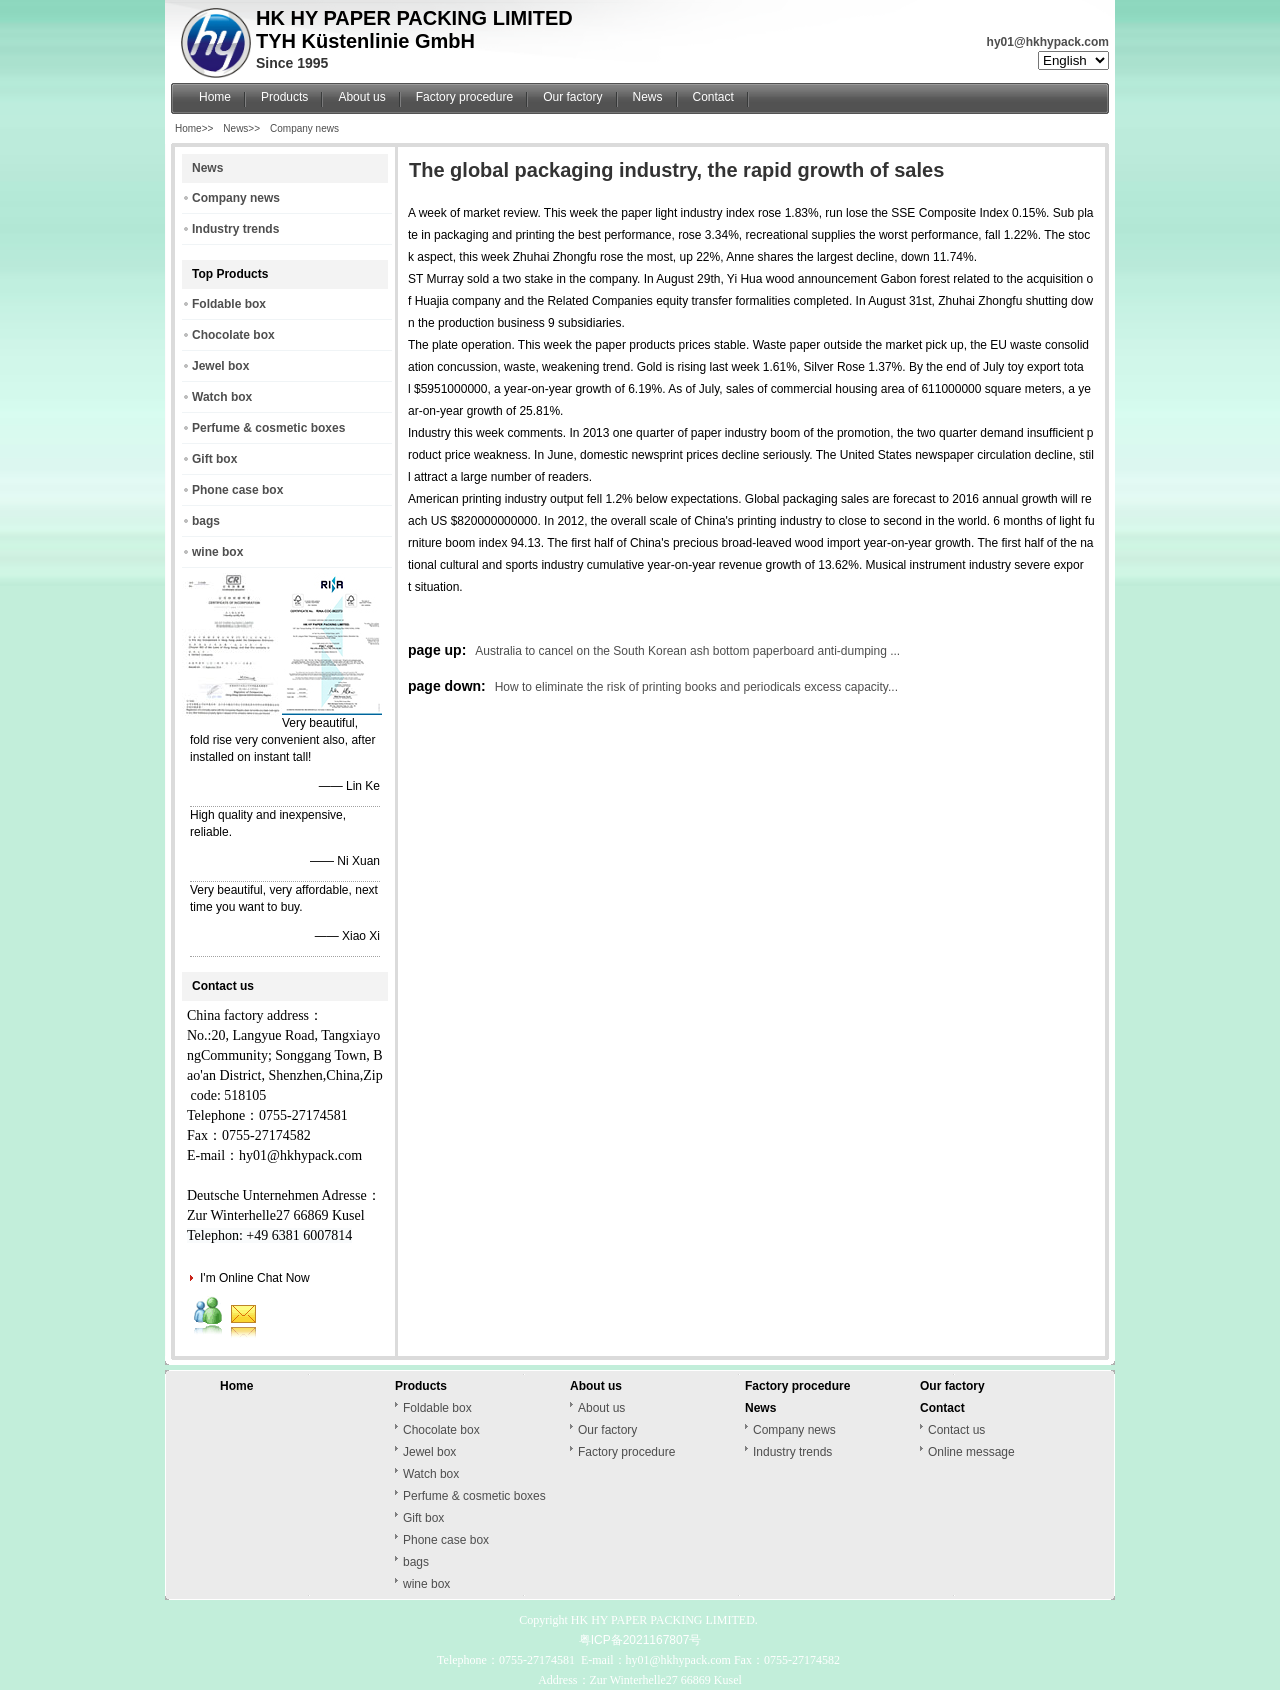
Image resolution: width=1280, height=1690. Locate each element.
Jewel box (220, 366)
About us (361, 97)
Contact (713, 97)
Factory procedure (464, 97)
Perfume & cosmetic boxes (268, 428)
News (648, 97)
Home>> (194, 128)
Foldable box (229, 304)
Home (215, 97)
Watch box (222, 397)
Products (284, 97)
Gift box (214, 459)
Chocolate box (233, 335)
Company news (304, 128)
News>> (241, 128)
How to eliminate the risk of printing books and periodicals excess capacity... (696, 687)
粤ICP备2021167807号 (640, 1640)
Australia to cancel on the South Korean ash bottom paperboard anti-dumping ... (687, 651)
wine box (217, 552)
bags (206, 521)
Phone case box (237, 490)
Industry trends (235, 229)
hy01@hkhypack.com (1048, 42)
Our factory (572, 97)
